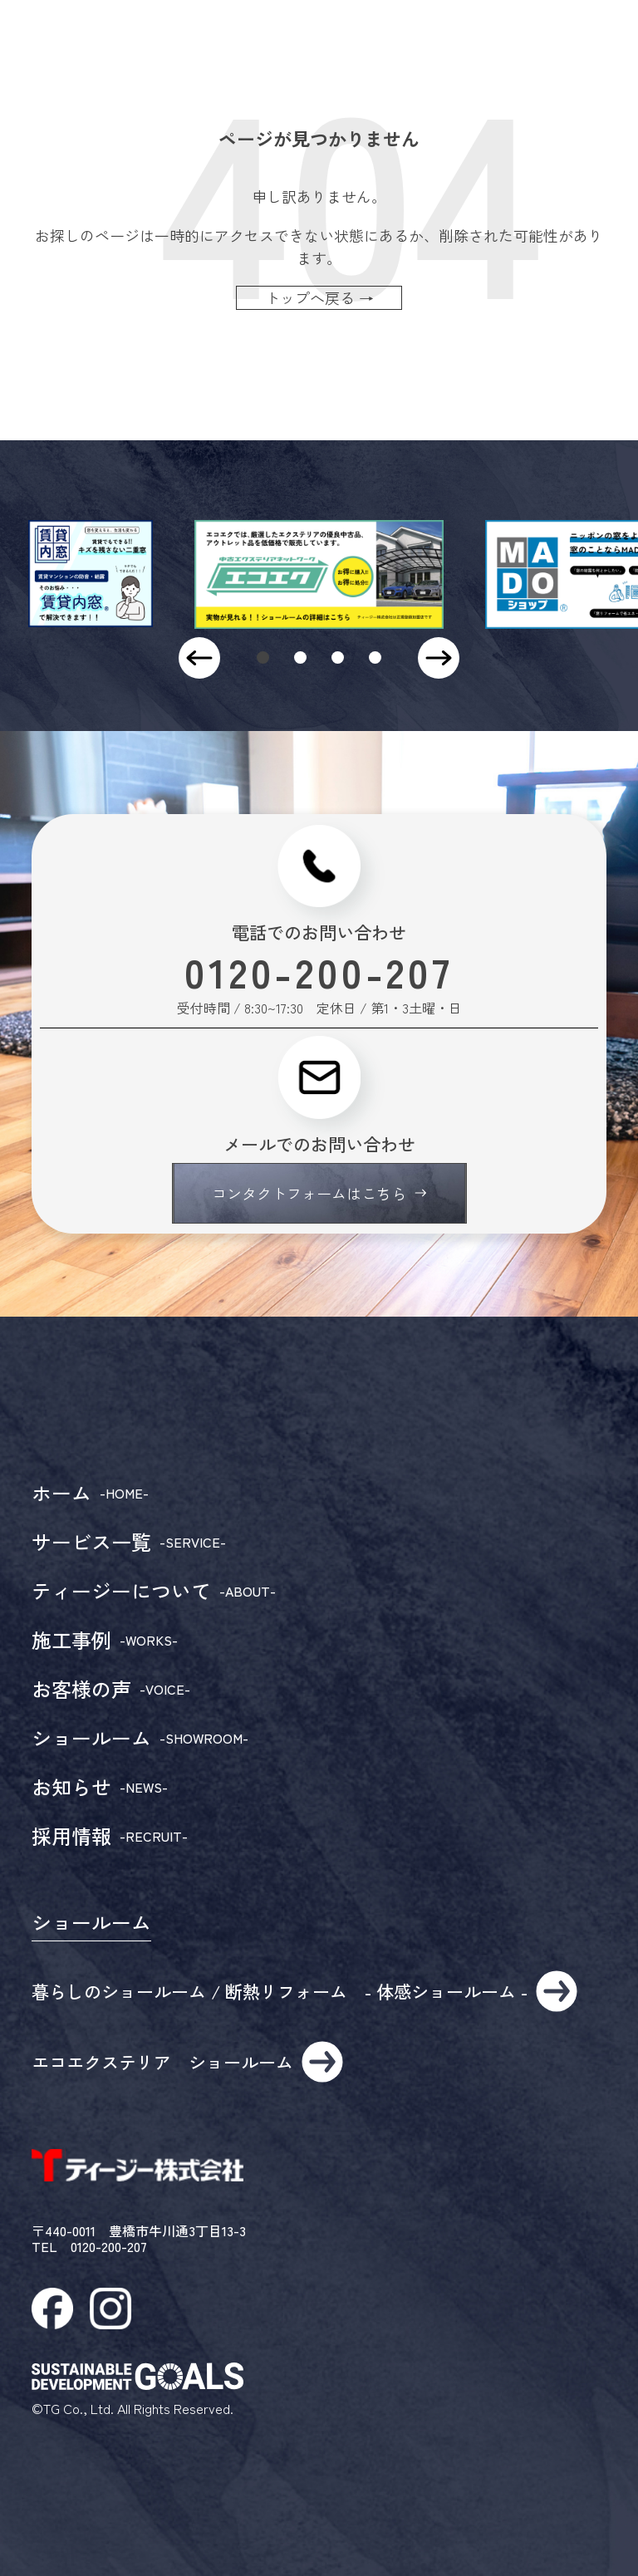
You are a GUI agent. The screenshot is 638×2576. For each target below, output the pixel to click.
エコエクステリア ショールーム (187, 2062)
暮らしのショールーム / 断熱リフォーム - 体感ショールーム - (304, 1991)
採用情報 (110, 1836)
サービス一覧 (129, 1542)
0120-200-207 (319, 971)
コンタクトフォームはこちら (319, 1193)
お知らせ (100, 1787)
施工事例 (105, 1640)
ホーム (90, 1493)
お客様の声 (111, 1689)
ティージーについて (154, 1591)
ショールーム (140, 1738)
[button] (263, 657)
